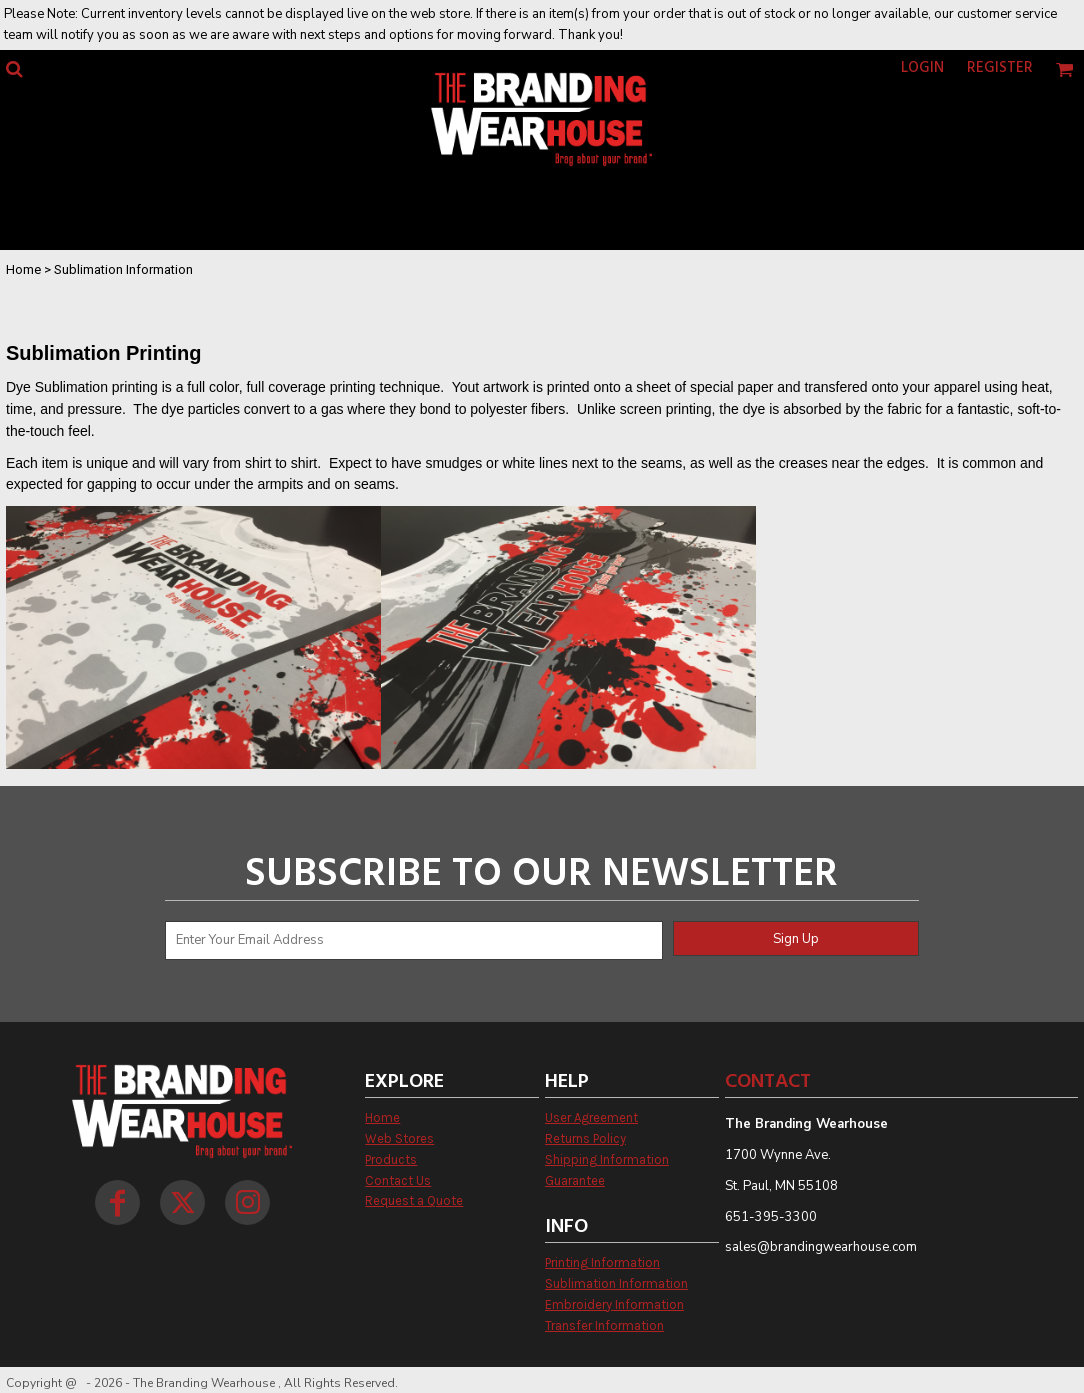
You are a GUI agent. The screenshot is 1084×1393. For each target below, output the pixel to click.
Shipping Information (607, 1159)
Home (23, 269)
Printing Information (602, 1262)
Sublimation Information (616, 1283)
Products (391, 1159)
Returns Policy (585, 1138)
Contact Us (398, 1180)
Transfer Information (604, 1325)
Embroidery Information (614, 1304)
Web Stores (399, 1138)
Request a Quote (414, 1200)
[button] (14, 69)
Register (1000, 68)
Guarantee (575, 1180)
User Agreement (591, 1117)
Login (922, 68)
